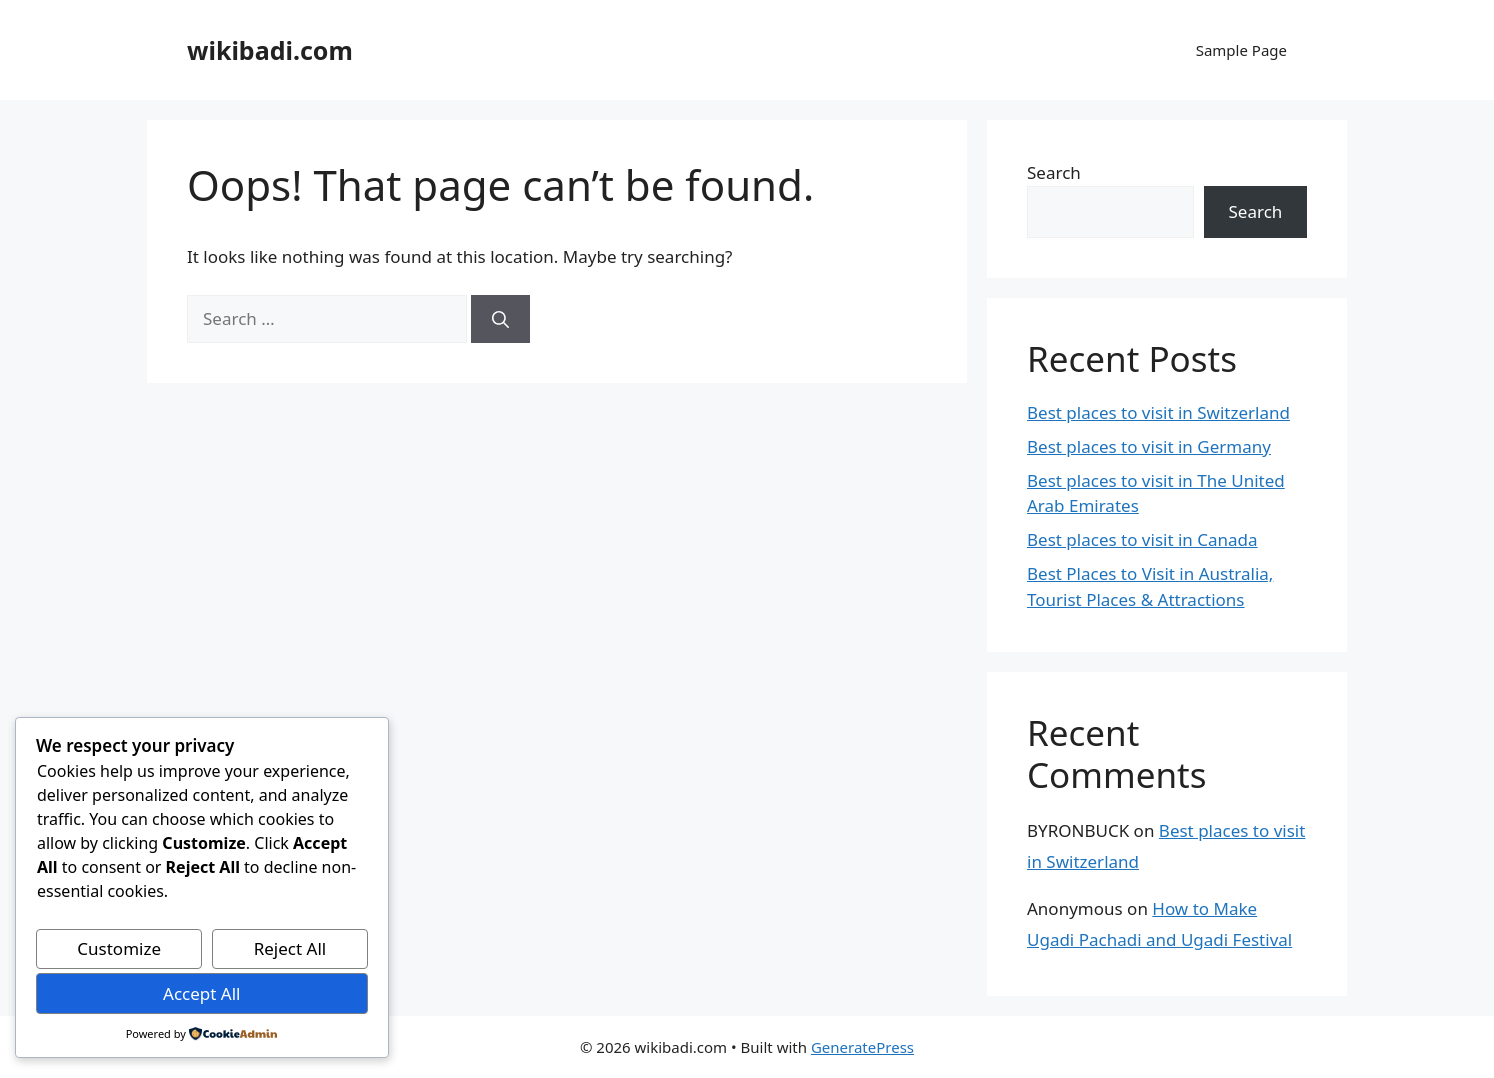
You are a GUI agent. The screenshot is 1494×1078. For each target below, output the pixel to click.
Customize (119, 948)
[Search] (500, 319)
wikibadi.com (270, 50)
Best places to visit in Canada (1142, 539)
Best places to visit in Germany (1149, 446)
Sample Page (1241, 50)
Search (1054, 172)
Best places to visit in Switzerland (1158, 412)
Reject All (290, 948)
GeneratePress (862, 1047)
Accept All (201, 993)
